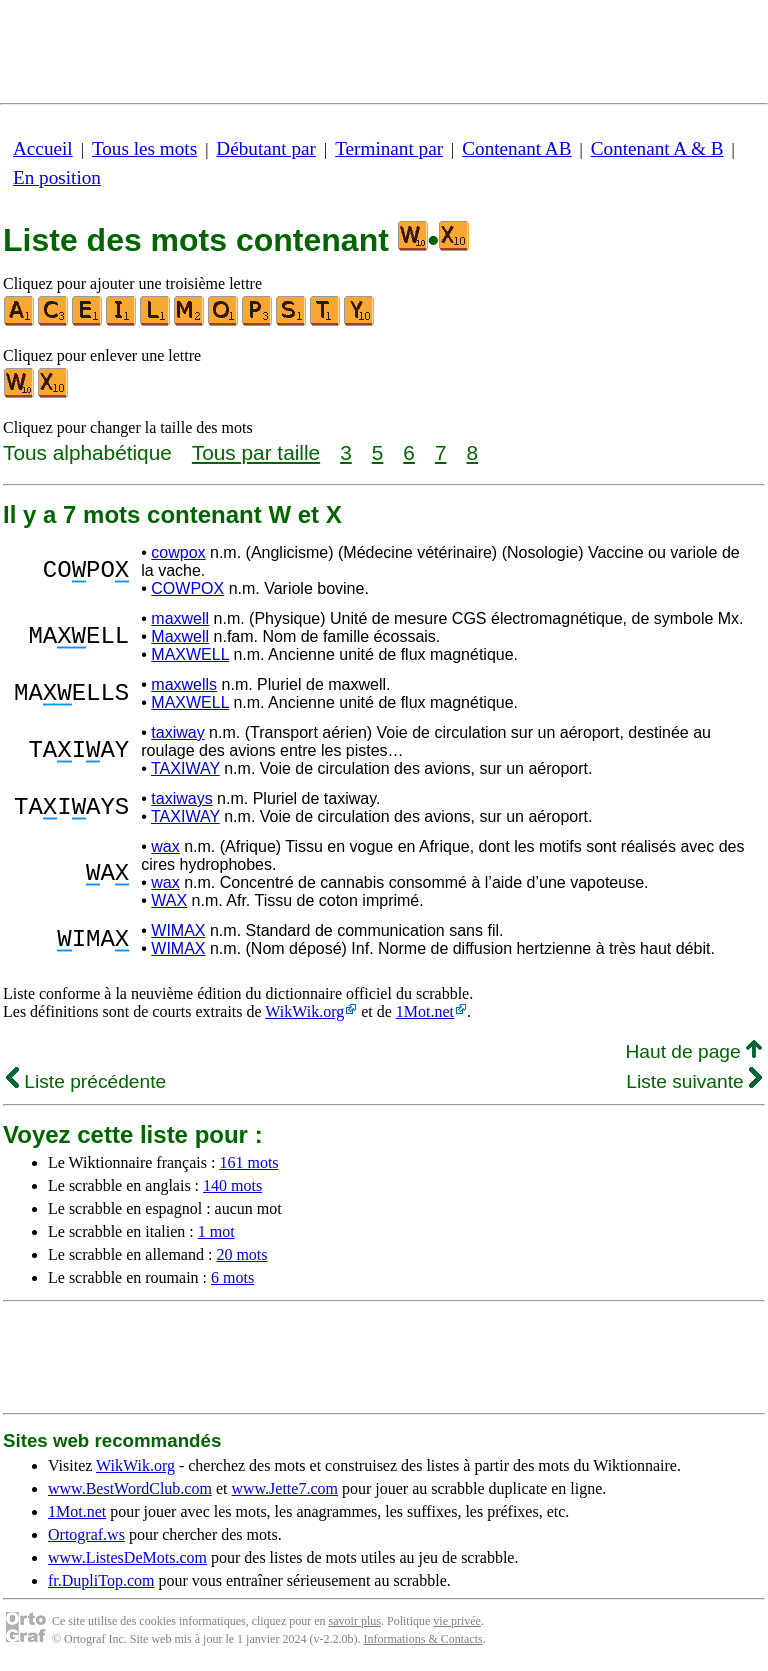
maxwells (184, 684)
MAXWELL (190, 654)
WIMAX (178, 930)
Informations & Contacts (422, 1639)
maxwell (180, 618)
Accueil (43, 148)
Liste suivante (694, 1081)
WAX (169, 900)
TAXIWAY (185, 768)
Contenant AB (516, 148)
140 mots (232, 1185)
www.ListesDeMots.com (127, 1557)
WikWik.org (304, 1011)
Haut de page (693, 1051)
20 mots (241, 1254)
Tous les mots (144, 148)
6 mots (232, 1277)
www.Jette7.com (284, 1488)
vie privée (457, 1621)
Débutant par (266, 148)
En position (57, 177)
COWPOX (187, 588)
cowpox (178, 552)
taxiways (181, 798)
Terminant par (389, 148)
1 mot (216, 1231)
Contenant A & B (657, 148)
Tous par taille (256, 452)
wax (165, 846)
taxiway (177, 732)
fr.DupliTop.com (101, 1580)
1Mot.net (425, 1011)
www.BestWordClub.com (130, 1488)
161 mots (248, 1162)
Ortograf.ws (86, 1534)
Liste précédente (86, 1081)
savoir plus (355, 1621)
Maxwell (180, 636)
